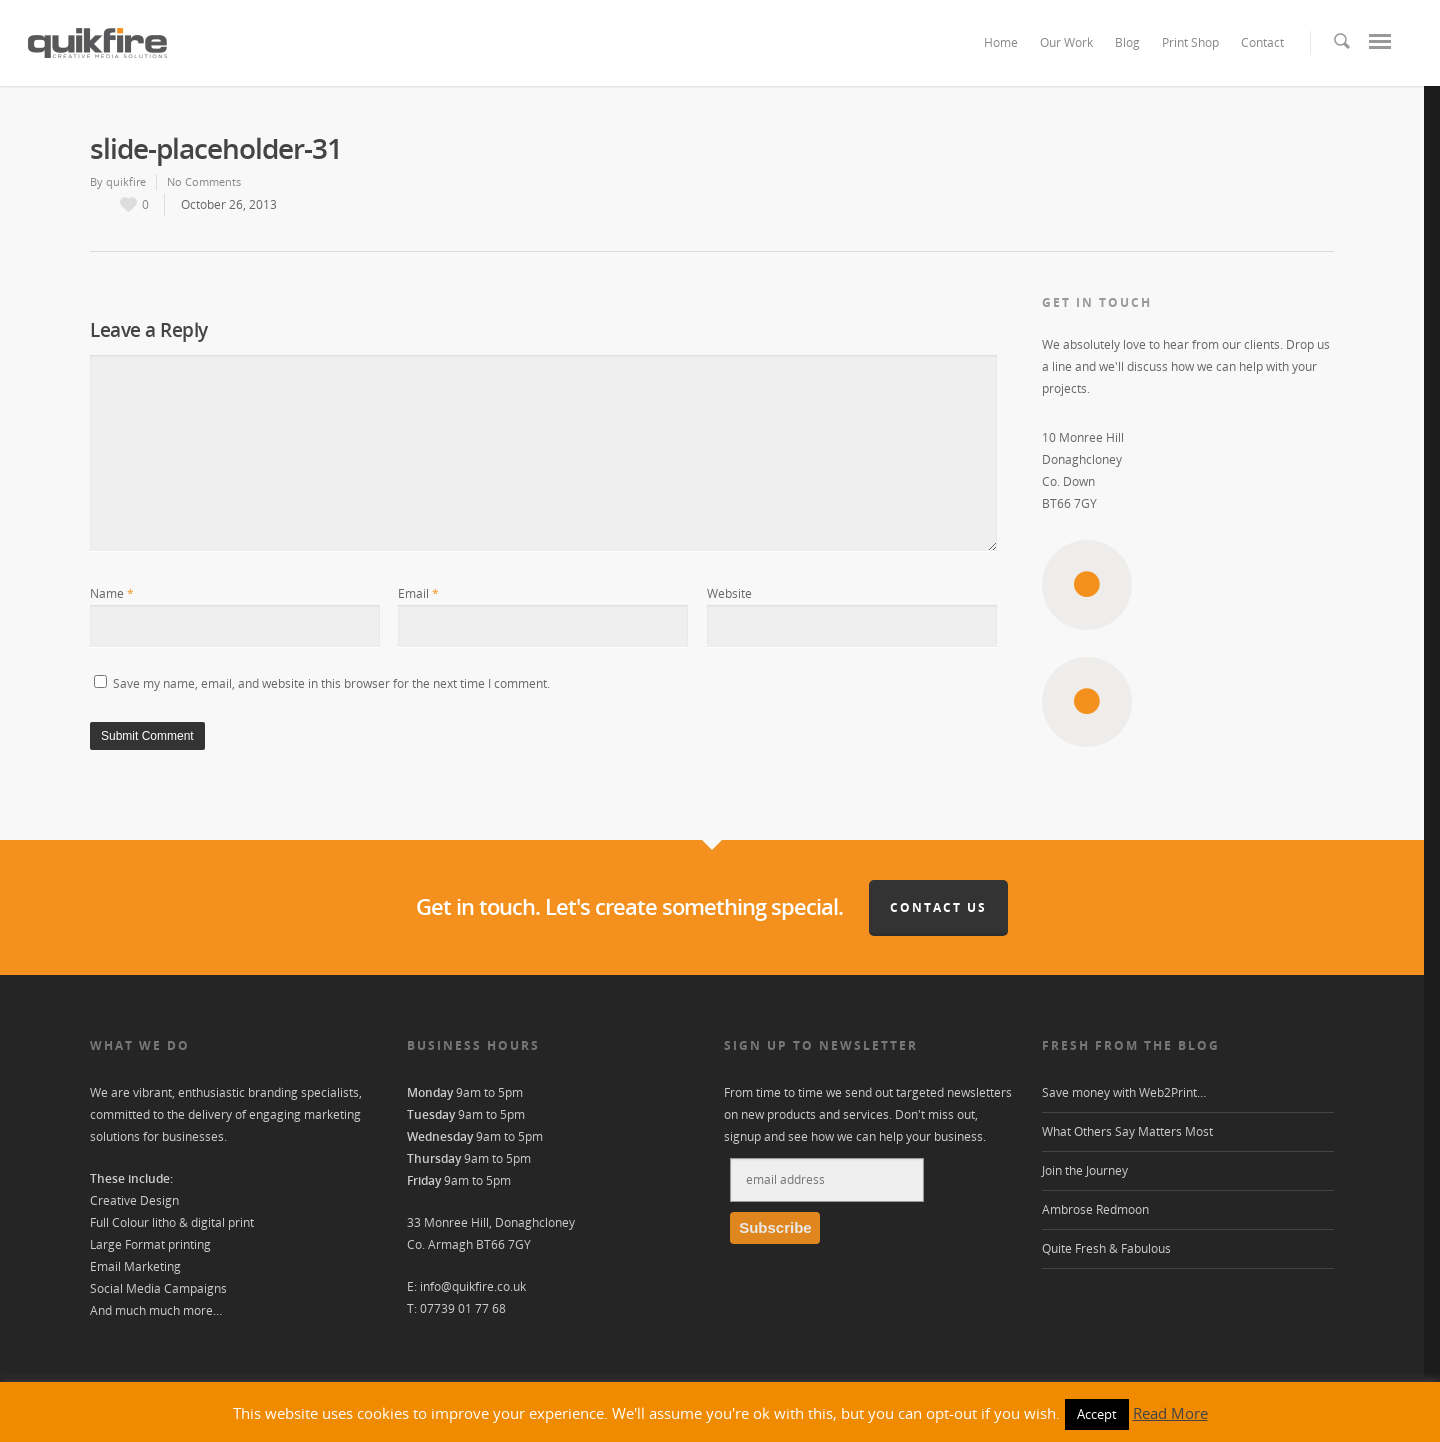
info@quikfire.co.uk (473, 1286)
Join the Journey (1085, 1170)
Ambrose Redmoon (1095, 1209)
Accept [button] (1097, 1414)
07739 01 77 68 (463, 1308)
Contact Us (938, 907)
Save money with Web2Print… (1124, 1092)
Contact (1262, 42)
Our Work (1066, 42)
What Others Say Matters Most (1127, 1131)
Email (418, 593)
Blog (1127, 42)
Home (1001, 42)
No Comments (204, 181)
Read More (1170, 1413)
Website (729, 593)
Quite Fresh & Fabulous (1106, 1248)
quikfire (126, 181)
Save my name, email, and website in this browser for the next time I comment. (331, 683)
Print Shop (1190, 42)
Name (112, 593)
